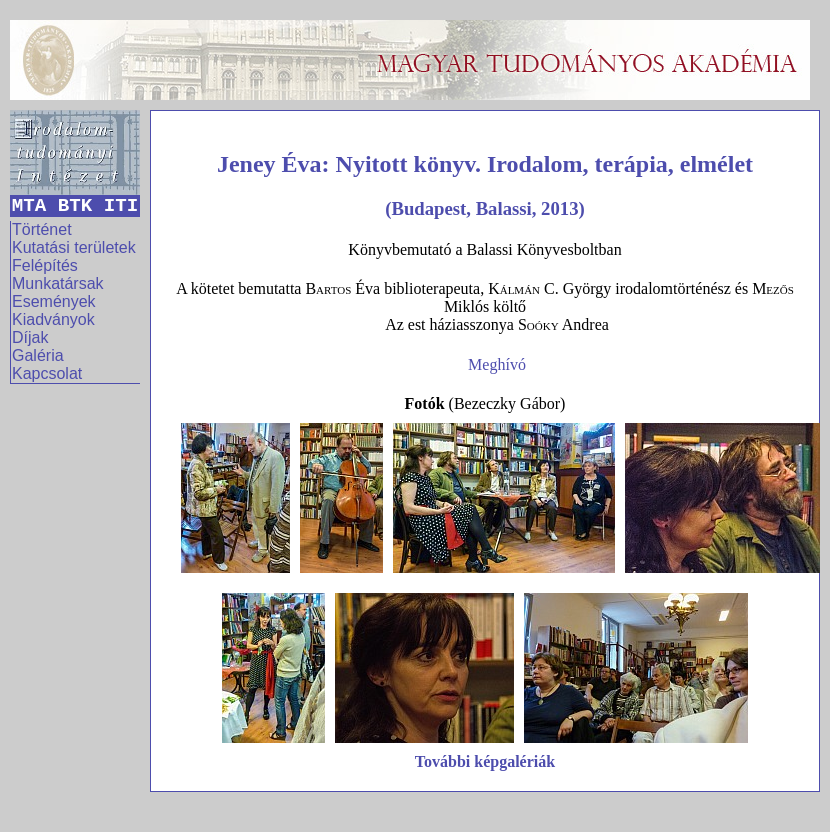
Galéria (38, 355)
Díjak (30, 337)
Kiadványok (53, 319)
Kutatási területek (74, 247)
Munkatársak (58, 283)
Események (54, 301)
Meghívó (497, 364)
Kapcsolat (47, 373)
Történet (42, 229)
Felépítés (45, 265)
